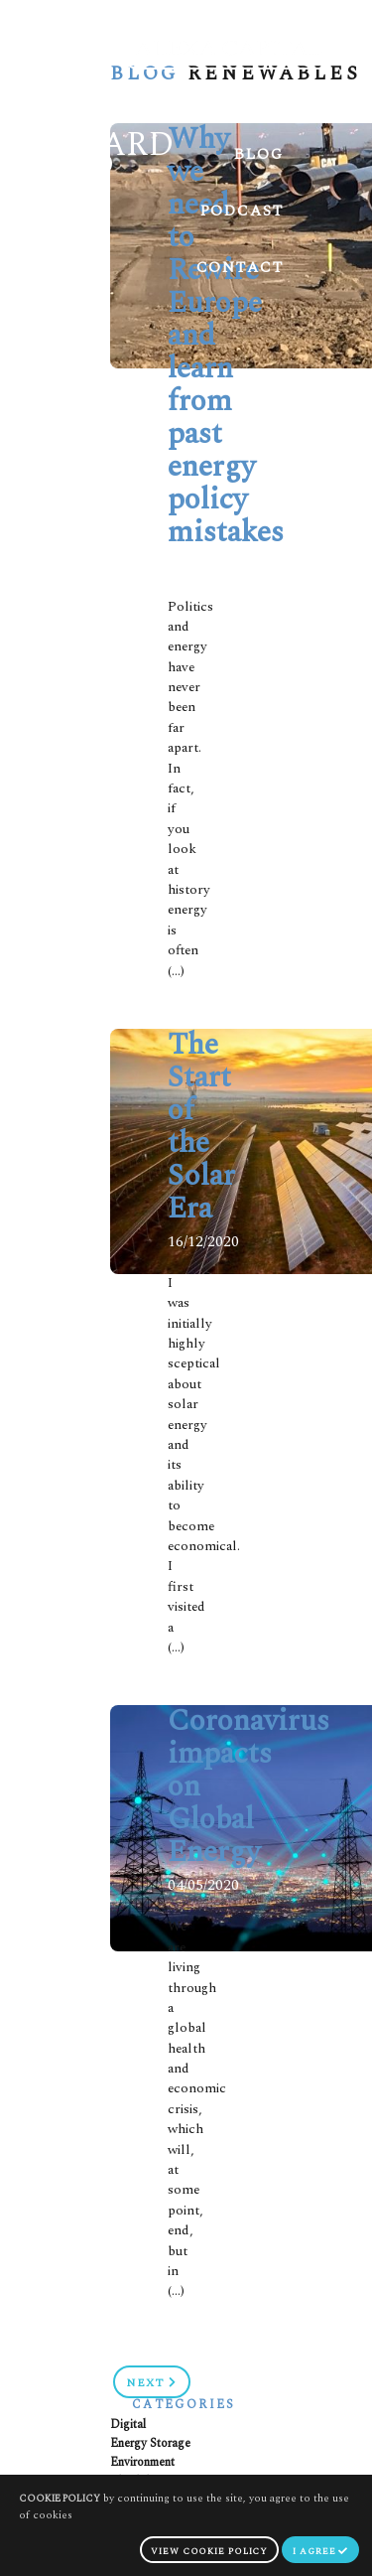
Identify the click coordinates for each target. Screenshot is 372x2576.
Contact (240, 267)
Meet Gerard (220, 97)
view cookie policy (209, 2551)
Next (152, 2382)
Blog (259, 154)
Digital (128, 2424)
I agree (320, 2551)
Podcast (242, 211)
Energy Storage (150, 2443)
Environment (142, 2462)
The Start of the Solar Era (201, 1126)
